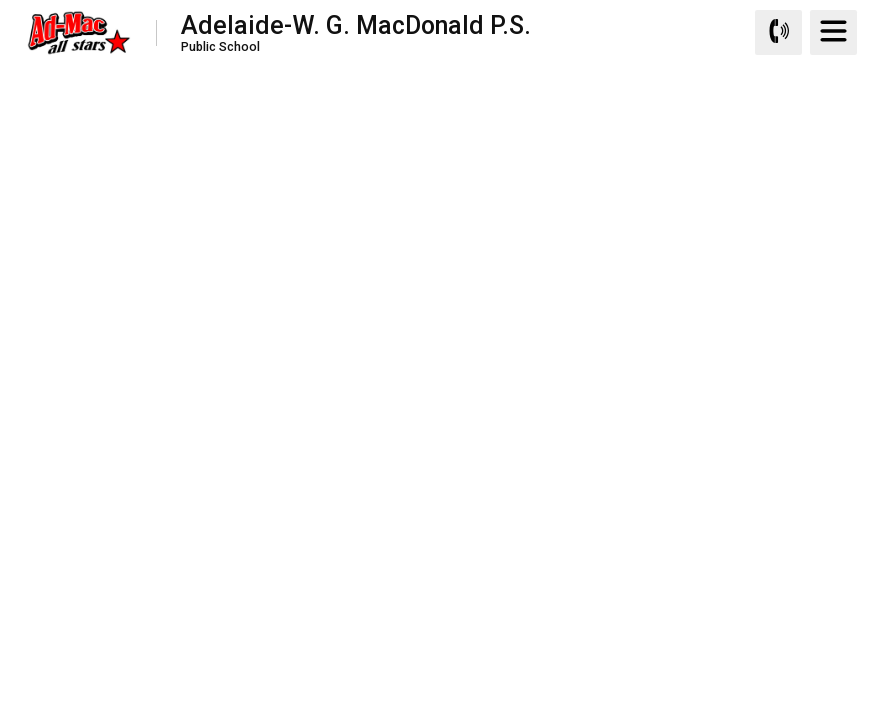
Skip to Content (0, 0)
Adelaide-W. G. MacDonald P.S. (356, 32)
